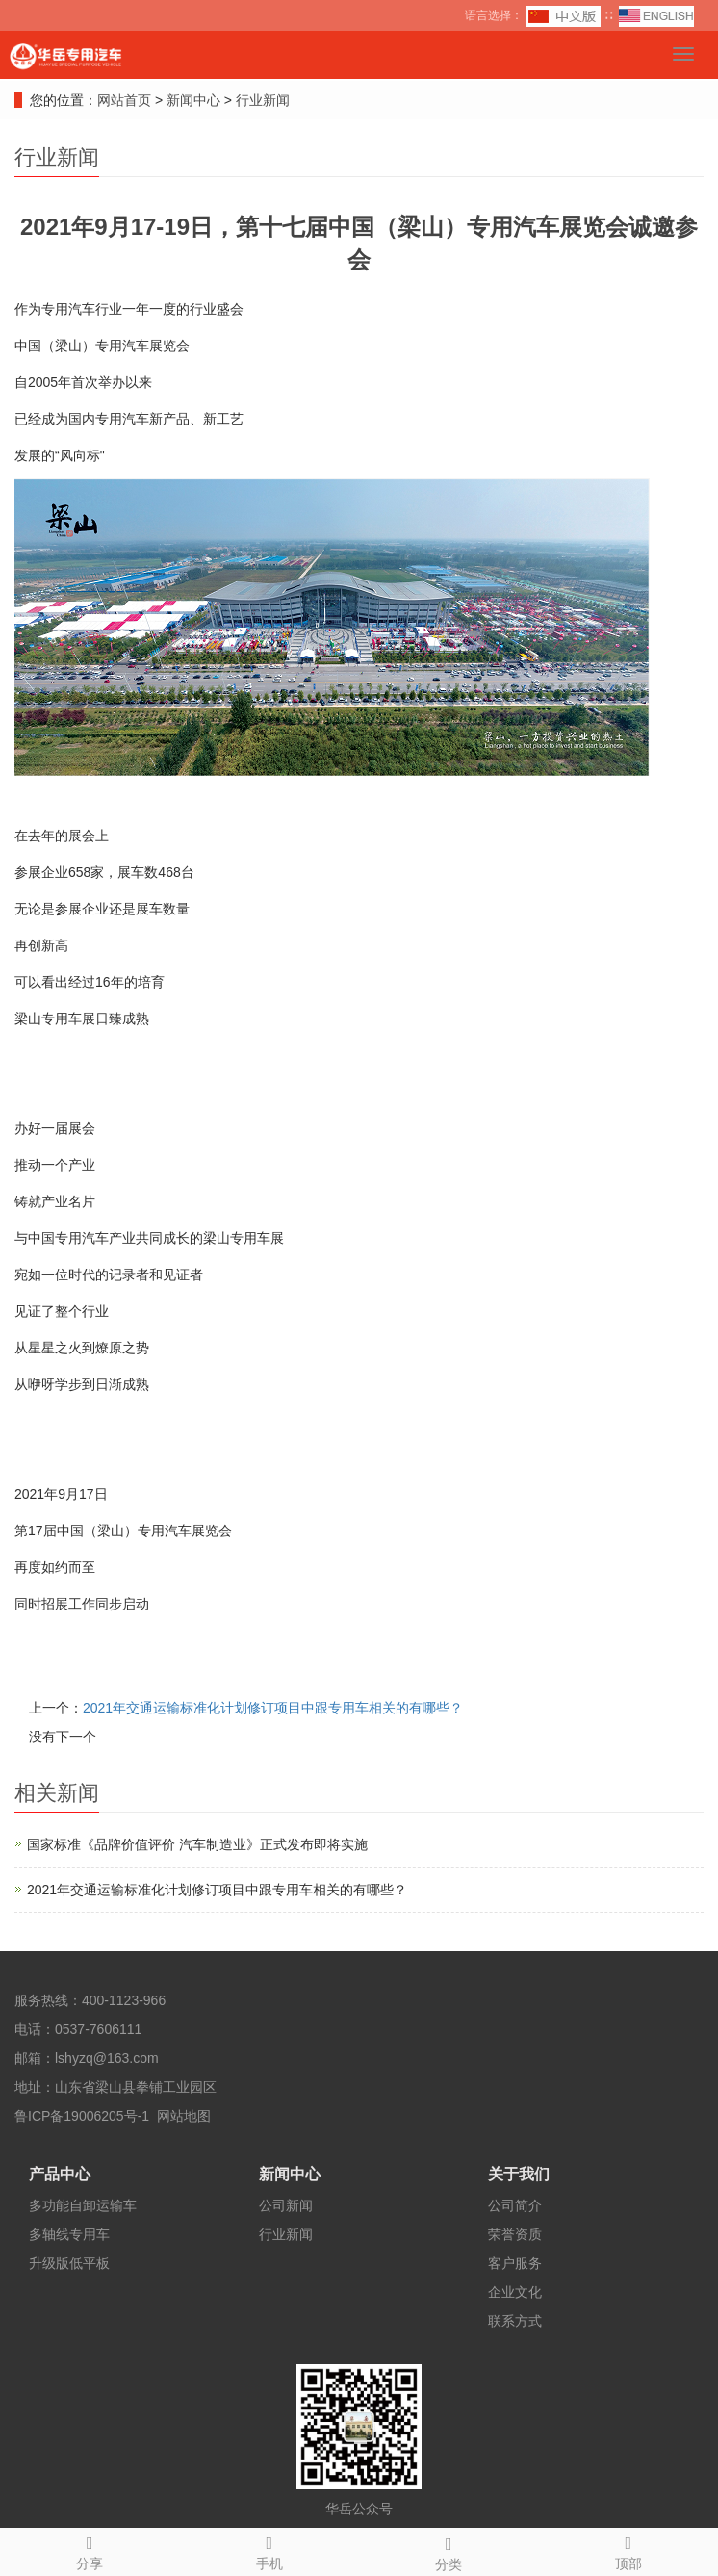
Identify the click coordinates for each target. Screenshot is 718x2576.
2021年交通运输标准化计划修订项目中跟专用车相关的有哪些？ (273, 1707)
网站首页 (124, 100)
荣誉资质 (515, 2234)
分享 (90, 2550)
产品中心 (59, 2174)
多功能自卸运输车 (83, 2205)
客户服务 (515, 2263)
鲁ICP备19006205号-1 (81, 2116)
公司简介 (515, 2205)
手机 (270, 2550)
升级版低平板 (69, 2263)
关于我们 (519, 2174)
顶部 (629, 2550)
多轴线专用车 (69, 2234)
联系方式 (515, 2321)
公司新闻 (286, 2205)
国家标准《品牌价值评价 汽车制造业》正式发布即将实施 (197, 1844)
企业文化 (515, 2292)
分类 (449, 2551)
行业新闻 (261, 100)
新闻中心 (195, 100)
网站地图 (184, 2116)
